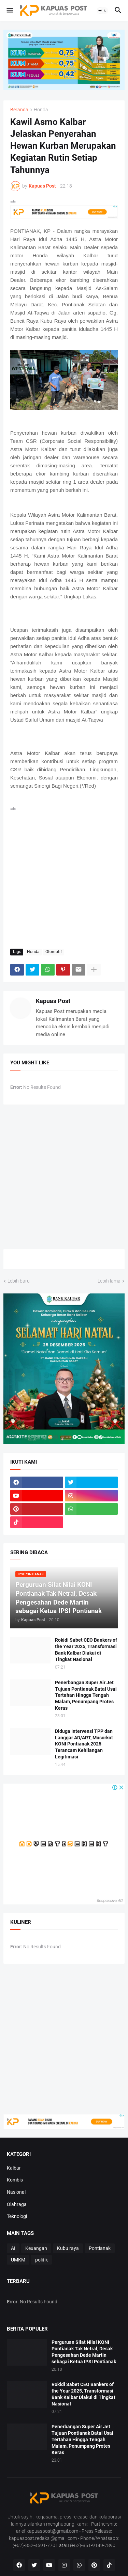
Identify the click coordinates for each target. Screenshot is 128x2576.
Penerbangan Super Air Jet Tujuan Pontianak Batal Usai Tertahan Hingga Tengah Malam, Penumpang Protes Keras (86, 1695)
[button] (9, 10)
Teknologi (17, 2216)
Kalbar (14, 2168)
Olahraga (17, 2204)
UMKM (18, 2260)
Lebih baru (19, 1281)
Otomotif (53, 951)
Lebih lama (109, 1281)
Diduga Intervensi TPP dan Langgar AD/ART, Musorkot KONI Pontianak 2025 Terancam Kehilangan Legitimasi (84, 1744)
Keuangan (36, 2248)
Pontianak (100, 2248)
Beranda (19, 109)
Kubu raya (68, 2248)
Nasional (16, 2192)
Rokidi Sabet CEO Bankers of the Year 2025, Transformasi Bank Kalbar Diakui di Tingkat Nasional (86, 1649)
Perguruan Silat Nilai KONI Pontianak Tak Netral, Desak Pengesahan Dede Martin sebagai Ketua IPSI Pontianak (84, 2351)
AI (13, 2248)
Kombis (15, 2180)
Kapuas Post (53, 1000)
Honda (41, 109)
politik (41, 2260)
